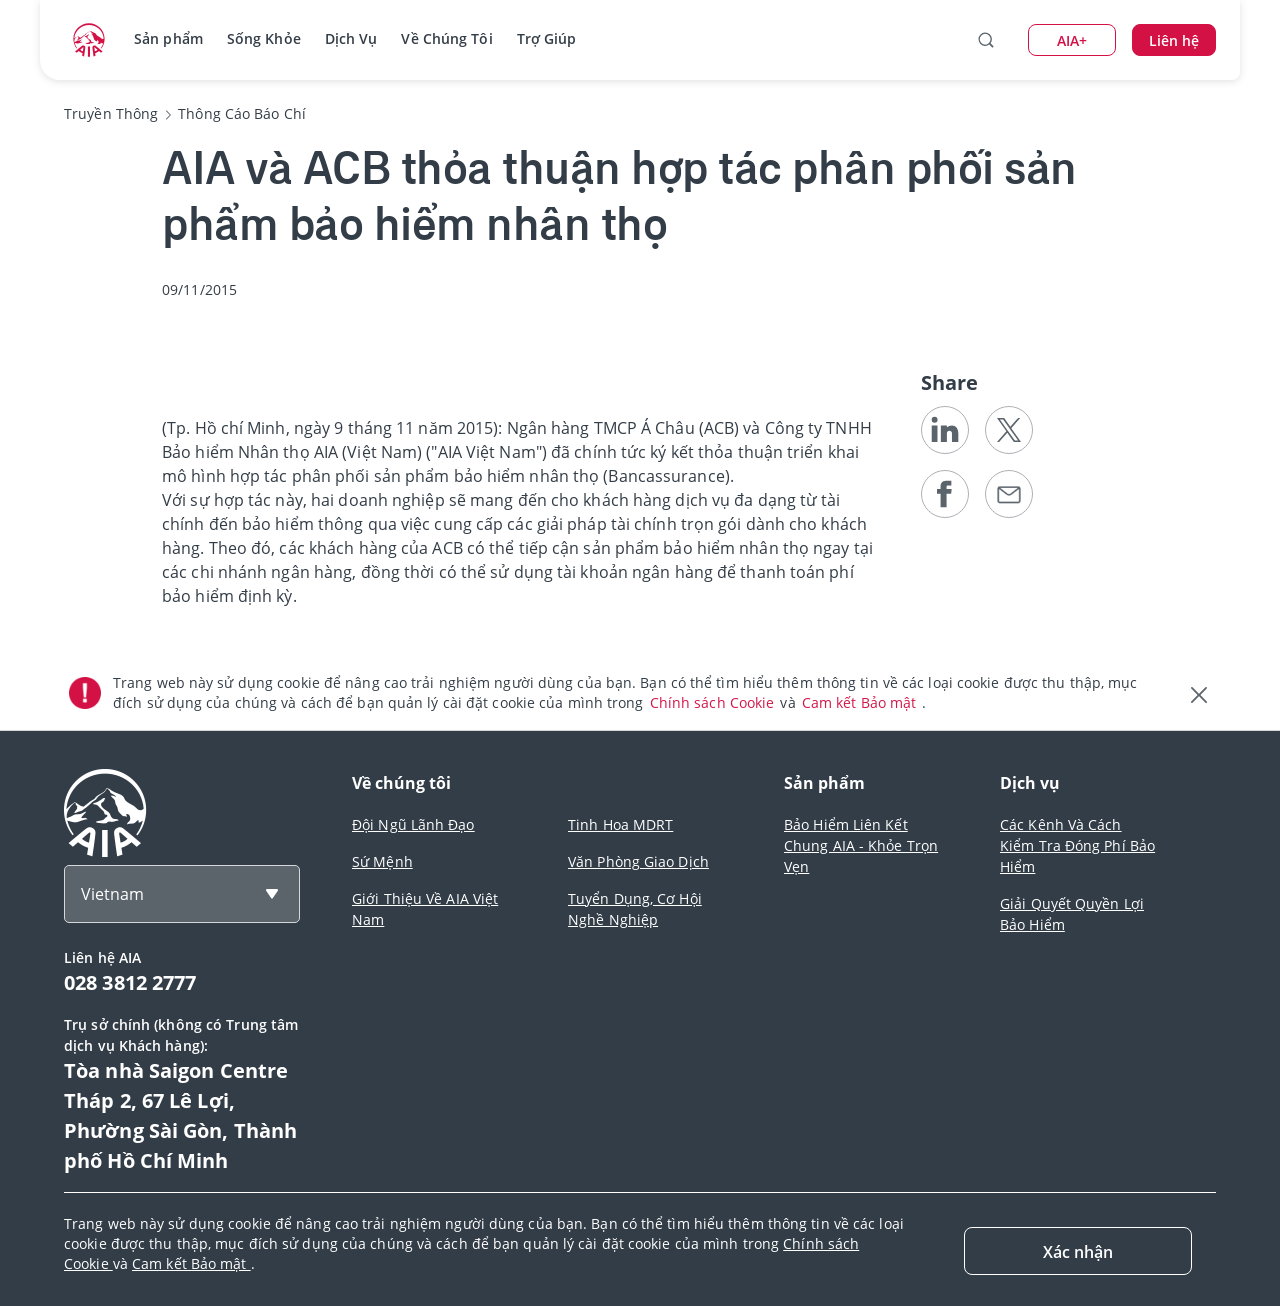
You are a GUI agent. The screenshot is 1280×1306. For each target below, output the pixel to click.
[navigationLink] (89, 40)
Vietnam (112, 894)
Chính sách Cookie (714, 702)
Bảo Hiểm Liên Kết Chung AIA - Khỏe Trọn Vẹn (861, 845)
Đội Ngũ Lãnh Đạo (413, 824)
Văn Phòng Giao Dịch (638, 861)
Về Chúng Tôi (446, 38)
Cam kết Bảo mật (861, 702)
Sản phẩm (168, 38)
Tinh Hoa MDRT (620, 824)
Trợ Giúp (547, 38)
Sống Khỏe (264, 38)
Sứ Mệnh (382, 861)
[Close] (1078, 1251)
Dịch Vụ (351, 38)
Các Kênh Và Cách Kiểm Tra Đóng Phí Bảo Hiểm (1077, 845)
